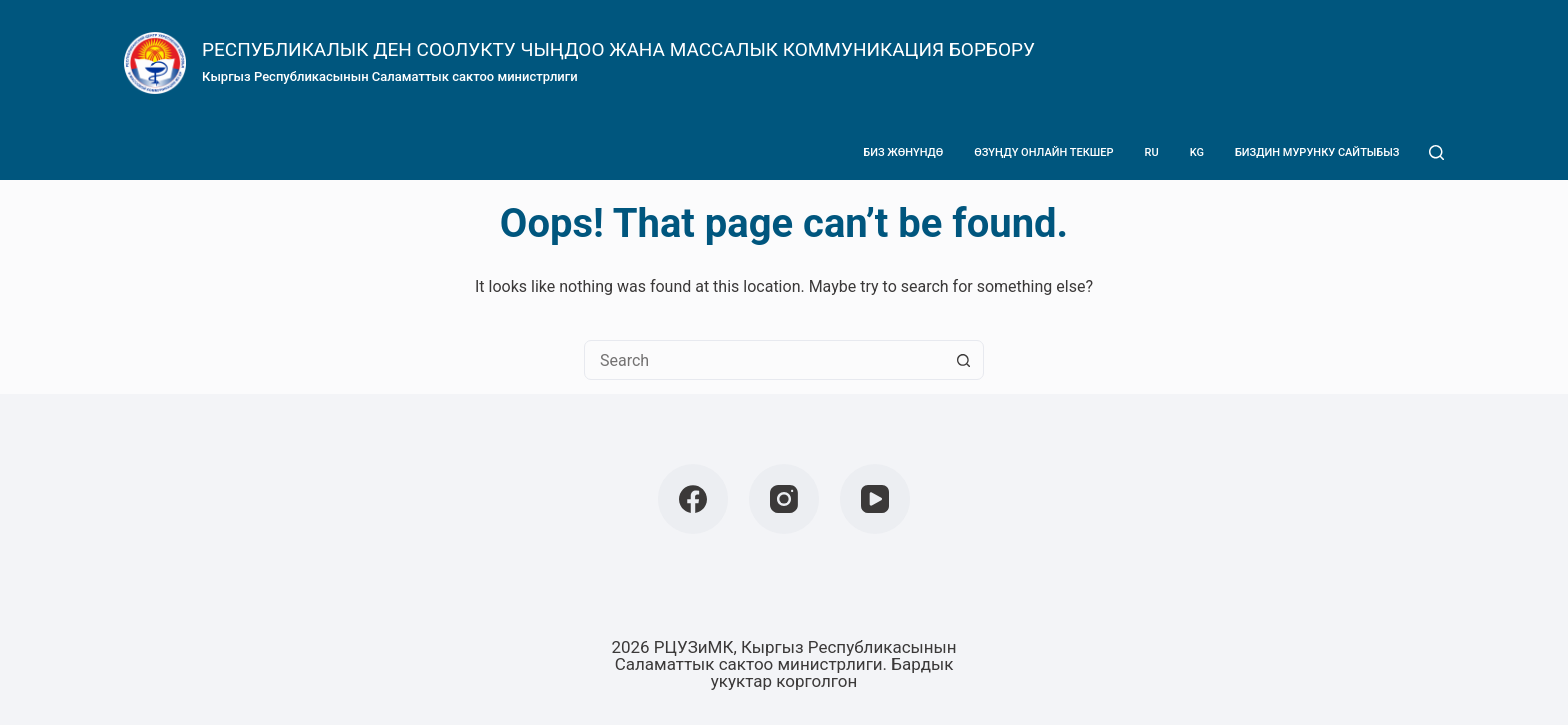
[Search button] (963, 360)
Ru (1152, 152)
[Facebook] (693, 499)
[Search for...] (764, 360)
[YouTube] (875, 499)
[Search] (1436, 152)
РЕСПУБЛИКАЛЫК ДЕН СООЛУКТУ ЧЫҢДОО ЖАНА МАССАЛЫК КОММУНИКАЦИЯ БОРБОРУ (618, 49)
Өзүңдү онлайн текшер (1043, 152)
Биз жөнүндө (903, 152)
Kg (1197, 152)
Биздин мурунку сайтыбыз (1317, 152)
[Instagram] (784, 499)
